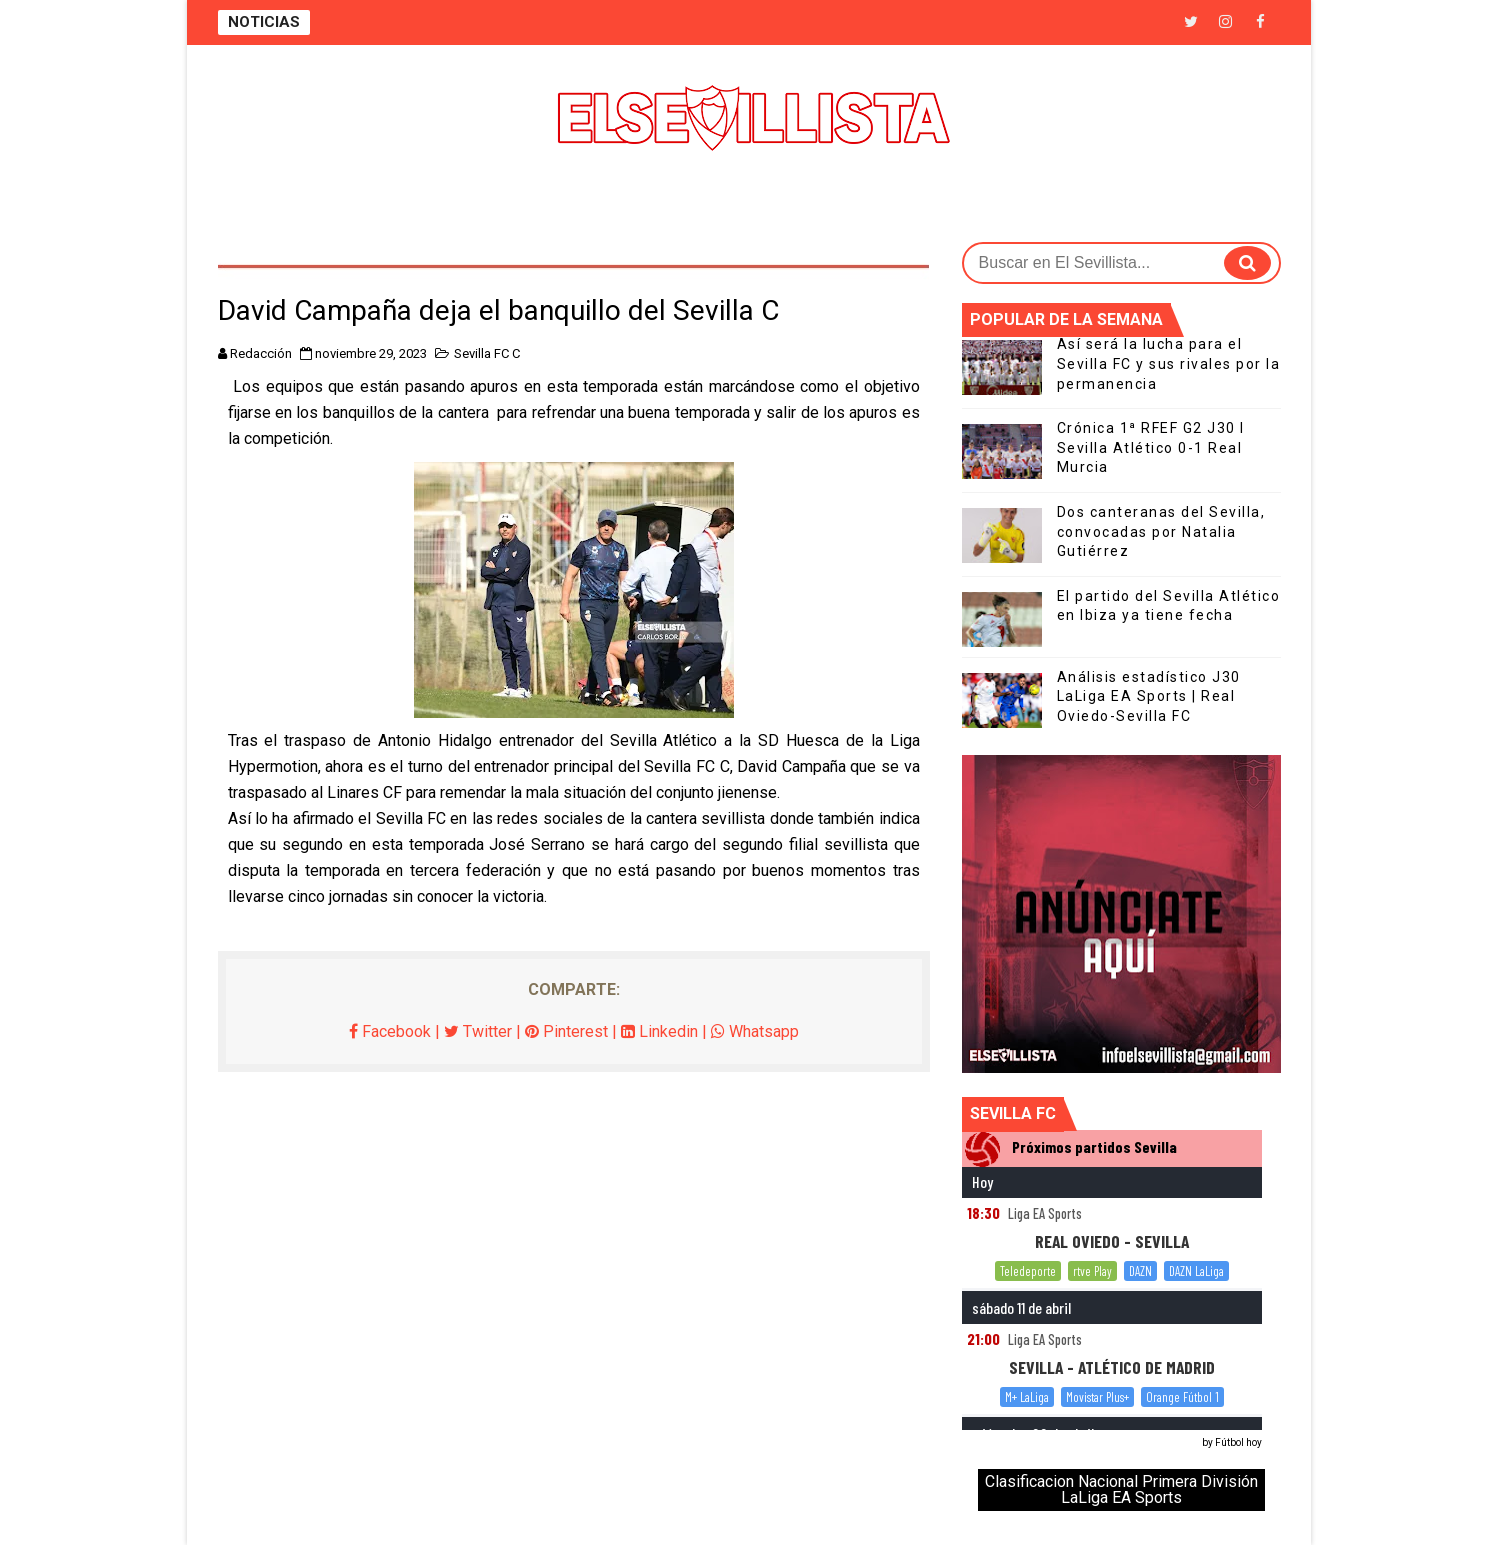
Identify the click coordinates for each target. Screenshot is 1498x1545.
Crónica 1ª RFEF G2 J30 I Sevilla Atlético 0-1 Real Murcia (1151, 447)
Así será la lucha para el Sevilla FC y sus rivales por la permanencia (1169, 363)
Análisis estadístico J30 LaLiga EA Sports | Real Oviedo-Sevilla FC (1149, 696)
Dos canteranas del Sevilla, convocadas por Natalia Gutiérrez (1161, 531)
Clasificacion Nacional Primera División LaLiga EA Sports (1121, 1489)
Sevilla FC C (487, 353)
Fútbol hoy (1238, 1442)
